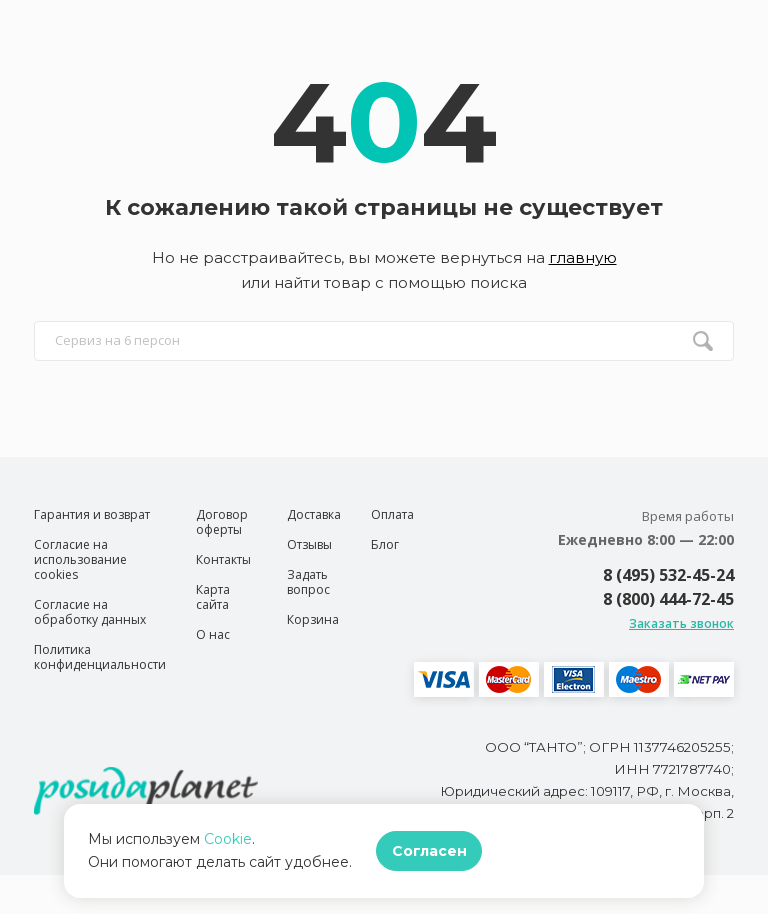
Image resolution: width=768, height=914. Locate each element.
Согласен (429, 851)
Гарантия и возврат (92, 514)
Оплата (392, 514)
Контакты (223, 559)
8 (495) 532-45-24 (668, 575)
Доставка (314, 514)
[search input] (384, 341)
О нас (213, 634)
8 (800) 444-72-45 (668, 599)
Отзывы (309, 544)
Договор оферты (222, 522)
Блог (385, 544)
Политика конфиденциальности (100, 657)
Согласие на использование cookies (80, 559)
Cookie (228, 839)
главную (583, 257)
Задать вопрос (308, 582)
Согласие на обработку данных (90, 612)
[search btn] (703, 341)
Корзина (313, 619)
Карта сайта (213, 597)
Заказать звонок (681, 623)
